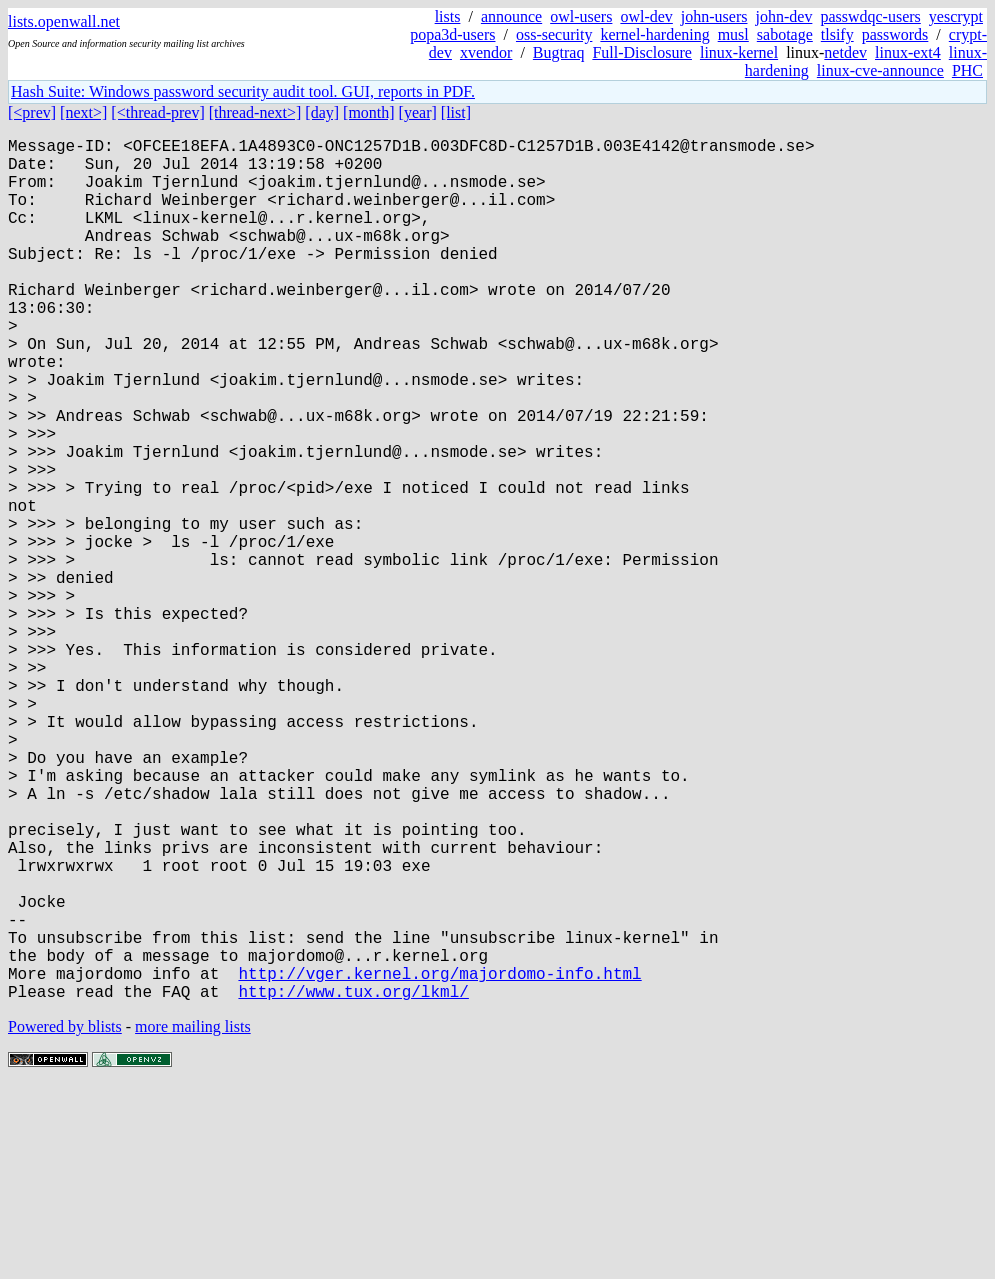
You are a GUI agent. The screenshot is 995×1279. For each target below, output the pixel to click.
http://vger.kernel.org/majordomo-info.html (439, 1161)
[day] (322, 112)
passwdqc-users (870, 16)
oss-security (554, 34)
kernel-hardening (654, 34)
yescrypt (956, 16)
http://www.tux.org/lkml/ (353, 1183)
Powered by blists (65, 1218)
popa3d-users (452, 34)
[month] (369, 112)
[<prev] (32, 112)
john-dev (784, 16)
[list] (456, 112)
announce (511, 16)
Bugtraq (559, 52)
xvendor (486, 52)
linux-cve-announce (880, 70)
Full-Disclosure (642, 52)
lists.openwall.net (64, 21)
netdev (845, 52)
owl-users (581, 16)
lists (448, 16)
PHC (967, 70)
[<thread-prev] (157, 112)
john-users (714, 16)
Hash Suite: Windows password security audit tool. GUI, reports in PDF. (243, 91)
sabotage (785, 34)
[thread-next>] (255, 112)
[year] (418, 112)
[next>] (83, 112)
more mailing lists (193, 1218)
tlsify (837, 34)
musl (733, 34)
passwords (895, 34)
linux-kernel (739, 52)
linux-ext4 (908, 52)
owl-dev (646, 16)
